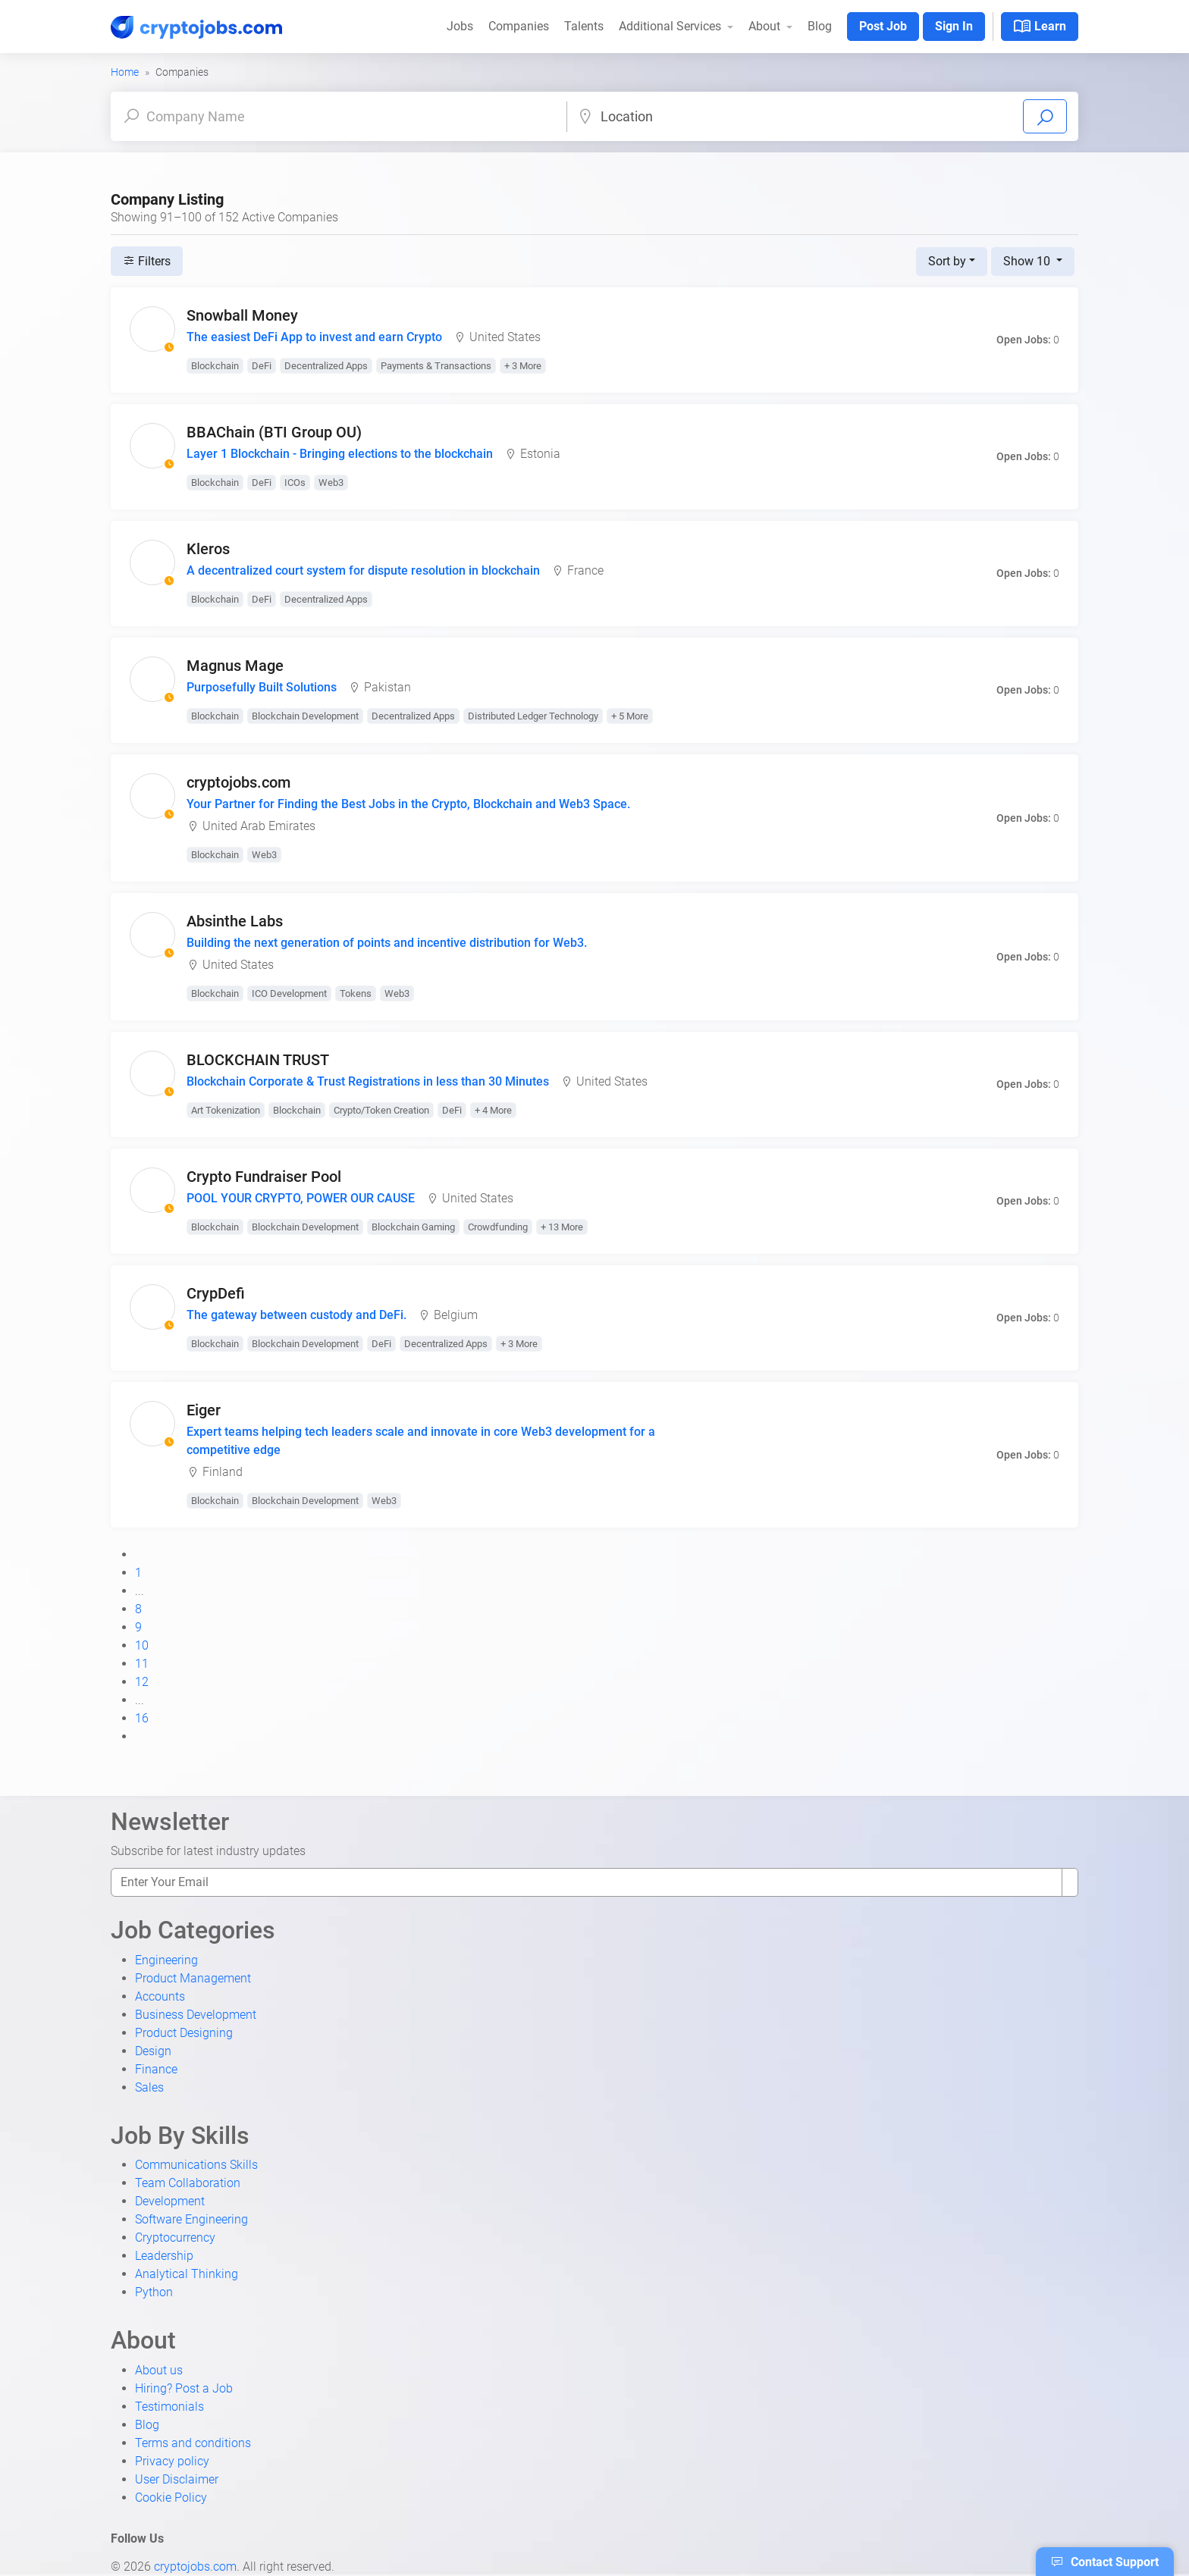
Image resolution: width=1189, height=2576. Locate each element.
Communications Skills (196, 2165)
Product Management (193, 1978)
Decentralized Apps (326, 365)
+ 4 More (493, 1110)
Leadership (164, 2256)
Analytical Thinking (186, 2274)
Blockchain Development (305, 716)
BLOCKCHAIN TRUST (258, 1060)
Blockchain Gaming (413, 1227)
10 (142, 1645)
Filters (147, 261)
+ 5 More (629, 716)
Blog (820, 26)
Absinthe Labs (235, 921)
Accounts (160, 1996)
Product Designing (184, 2033)
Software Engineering (191, 2219)
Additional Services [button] (671, 26)
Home (125, 72)
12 (142, 1682)
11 (142, 1663)
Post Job (883, 26)
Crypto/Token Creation (381, 1110)
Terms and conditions (193, 2443)
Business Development (195, 2014)
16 (142, 1718)
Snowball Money (242, 315)
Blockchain (215, 365)
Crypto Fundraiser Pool (264, 1176)
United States (505, 337)
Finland (222, 1472)
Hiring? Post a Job (184, 2388)
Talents (584, 26)
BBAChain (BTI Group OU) (274, 432)
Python (154, 2292)
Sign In (954, 26)
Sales (149, 2087)
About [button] (765, 26)
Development (170, 2201)
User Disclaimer (176, 2479)
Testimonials (169, 2406)
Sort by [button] (947, 261)
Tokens (356, 993)
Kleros (208, 549)
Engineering (166, 1960)
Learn (1039, 26)
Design (153, 2051)
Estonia (540, 454)
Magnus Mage (235, 666)
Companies (518, 26)
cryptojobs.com (238, 782)
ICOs (295, 482)
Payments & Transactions (436, 365)
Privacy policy (172, 2461)
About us (159, 2370)
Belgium (456, 1315)
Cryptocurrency (175, 2237)
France (585, 570)
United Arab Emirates (258, 826)
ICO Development (289, 993)
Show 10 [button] (1028, 261)
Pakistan (387, 687)
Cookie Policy (171, 2497)
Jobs (460, 26)
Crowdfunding (498, 1227)
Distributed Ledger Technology (533, 716)
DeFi (261, 365)
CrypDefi (216, 1293)
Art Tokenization (225, 1110)
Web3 (331, 482)
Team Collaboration (187, 2183)
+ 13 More (562, 1227)
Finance (156, 2069)
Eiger (204, 1410)
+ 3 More (522, 365)
